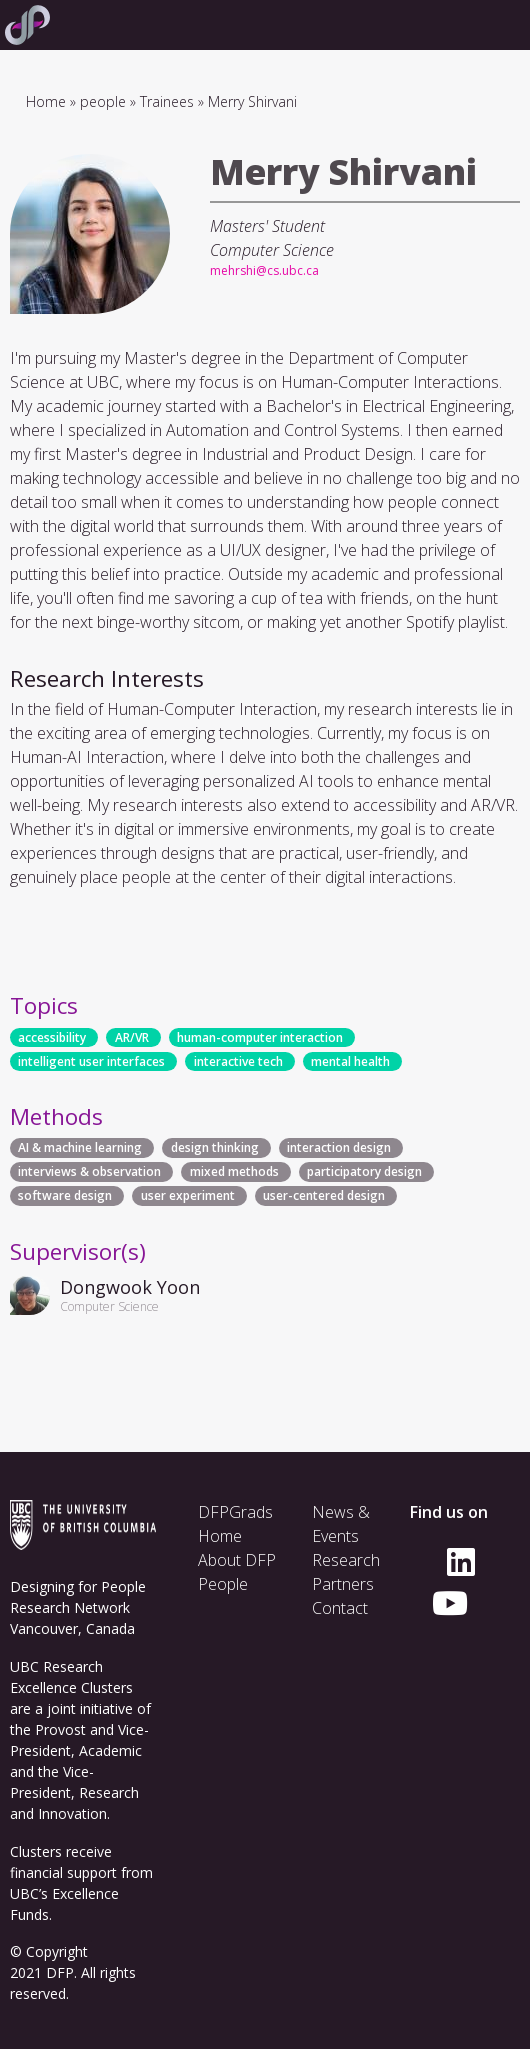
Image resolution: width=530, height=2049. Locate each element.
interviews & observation (89, 1172)
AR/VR (132, 1037)
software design (65, 1196)
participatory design (364, 1172)
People (223, 1584)
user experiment (188, 1196)
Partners (343, 1584)
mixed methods (234, 1172)
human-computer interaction (260, 1037)
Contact (340, 1608)
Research (346, 1560)
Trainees (167, 101)
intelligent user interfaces (91, 1061)
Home (46, 101)
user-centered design (324, 1196)
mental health (350, 1061)
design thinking (215, 1148)
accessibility (52, 1037)
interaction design (339, 1148)
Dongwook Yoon (130, 1287)
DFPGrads (235, 1512)
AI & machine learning (80, 1148)
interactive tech (238, 1061)
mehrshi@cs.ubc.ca (264, 270)
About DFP (237, 1560)
